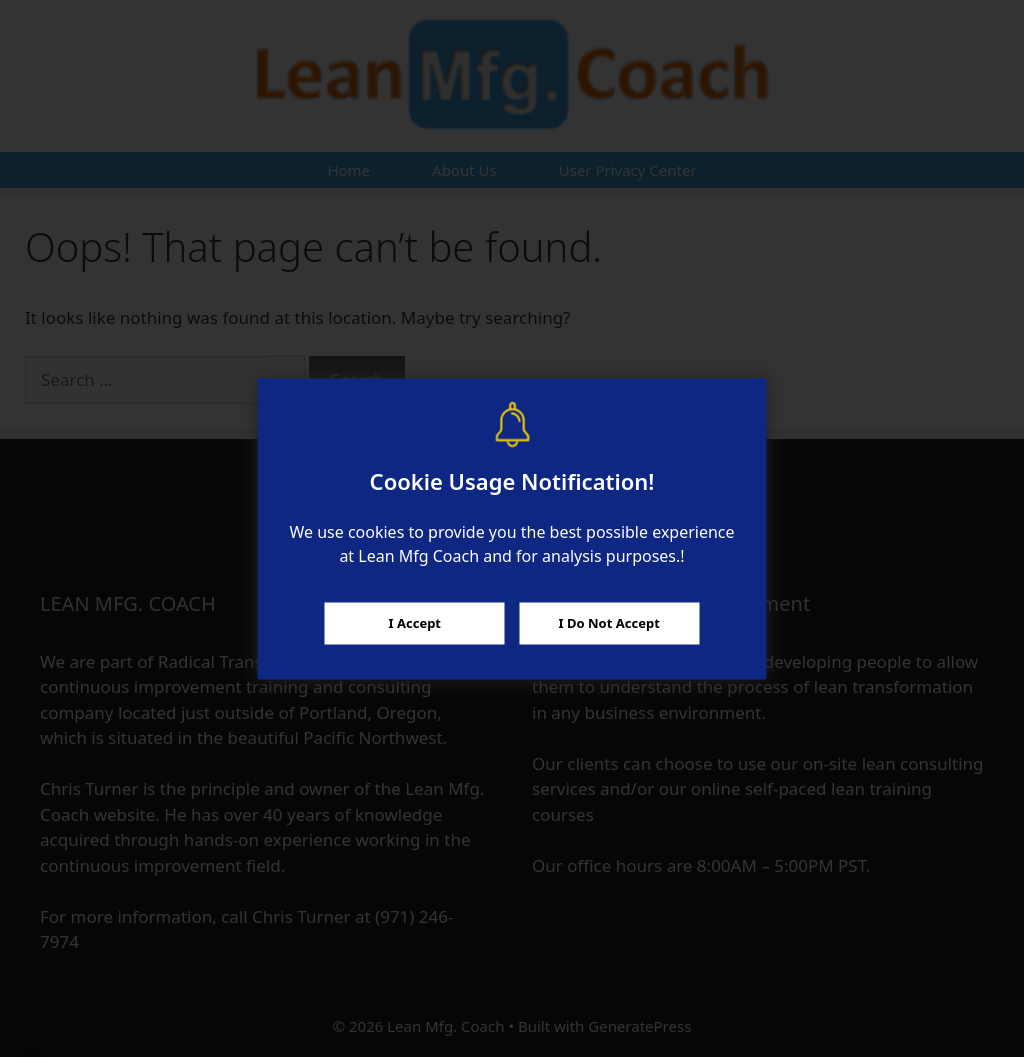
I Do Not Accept (609, 623)
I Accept (415, 623)
